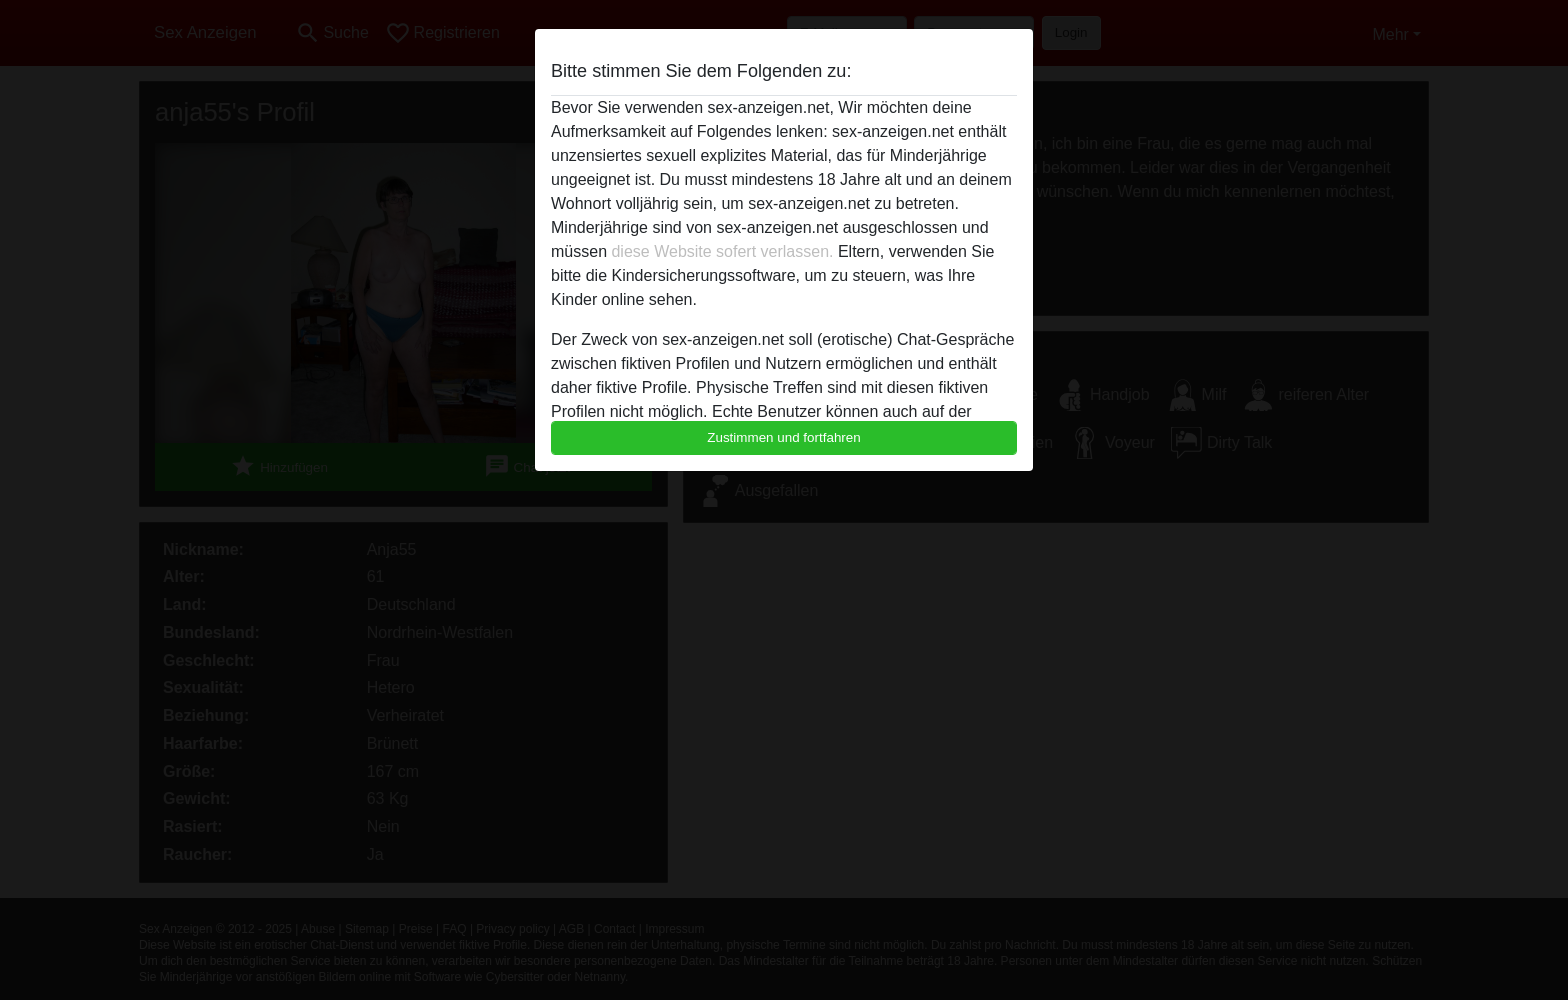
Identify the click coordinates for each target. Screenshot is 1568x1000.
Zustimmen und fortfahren (784, 437)
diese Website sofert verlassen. (722, 251)
